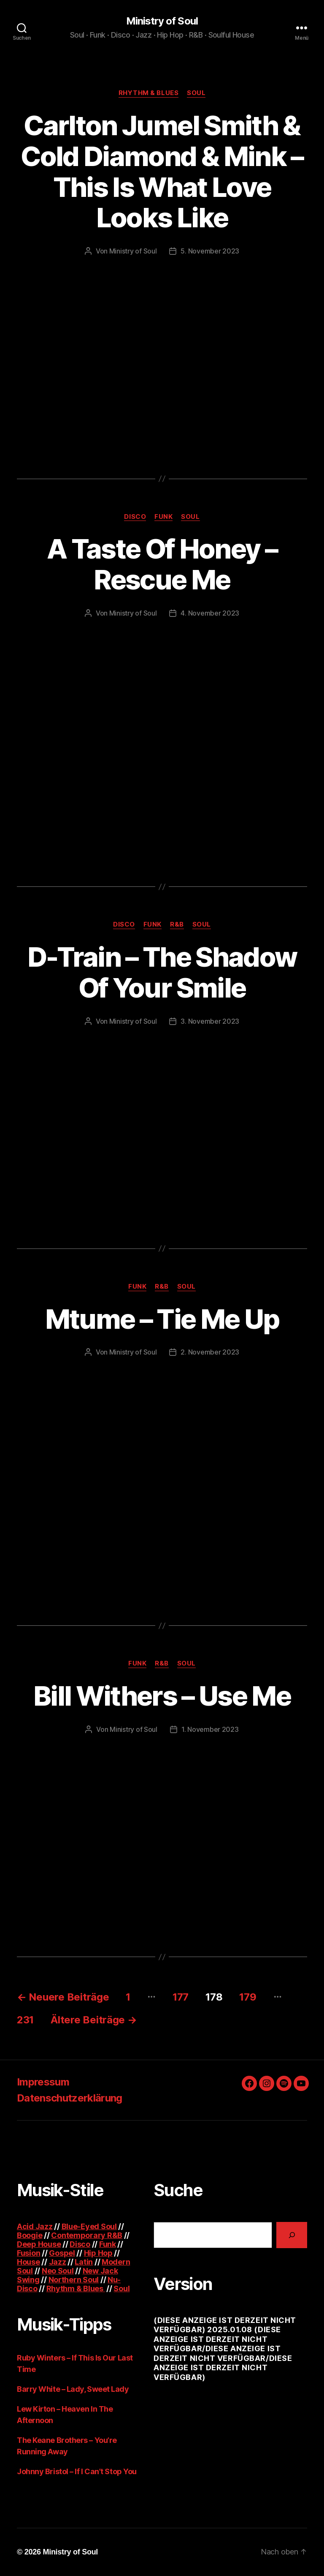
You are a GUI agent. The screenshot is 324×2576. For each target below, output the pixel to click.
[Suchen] (291, 2235)
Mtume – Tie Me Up (162, 1319)
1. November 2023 (210, 1729)
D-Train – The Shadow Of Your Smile (162, 972)
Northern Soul (74, 2279)
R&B (177, 924)
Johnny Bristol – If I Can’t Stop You (77, 2471)
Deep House (39, 2244)
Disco (135, 517)
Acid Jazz (35, 2226)
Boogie (29, 2235)
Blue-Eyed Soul (89, 2226)
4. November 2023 (210, 613)
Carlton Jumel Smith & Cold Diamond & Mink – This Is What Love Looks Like (162, 171)
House (28, 2261)
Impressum (43, 2082)
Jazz (57, 2261)
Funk (163, 517)
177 (181, 1997)
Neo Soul (58, 2270)
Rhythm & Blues (149, 93)
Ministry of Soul (161, 21)
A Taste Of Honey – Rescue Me (162, 564)
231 (25, 2020)
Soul (196, 93)
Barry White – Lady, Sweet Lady (73, 2389)
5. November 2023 (210, 251)
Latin (84, 2261)
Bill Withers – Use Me (162, 1695)
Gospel (62, 2253)
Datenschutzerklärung (69, 2098)
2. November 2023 (210, 1352)
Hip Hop (98, 2253)
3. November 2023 (210, 1021)
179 (247, 1997)
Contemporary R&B (86, 2235)
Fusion (28, 2253)
